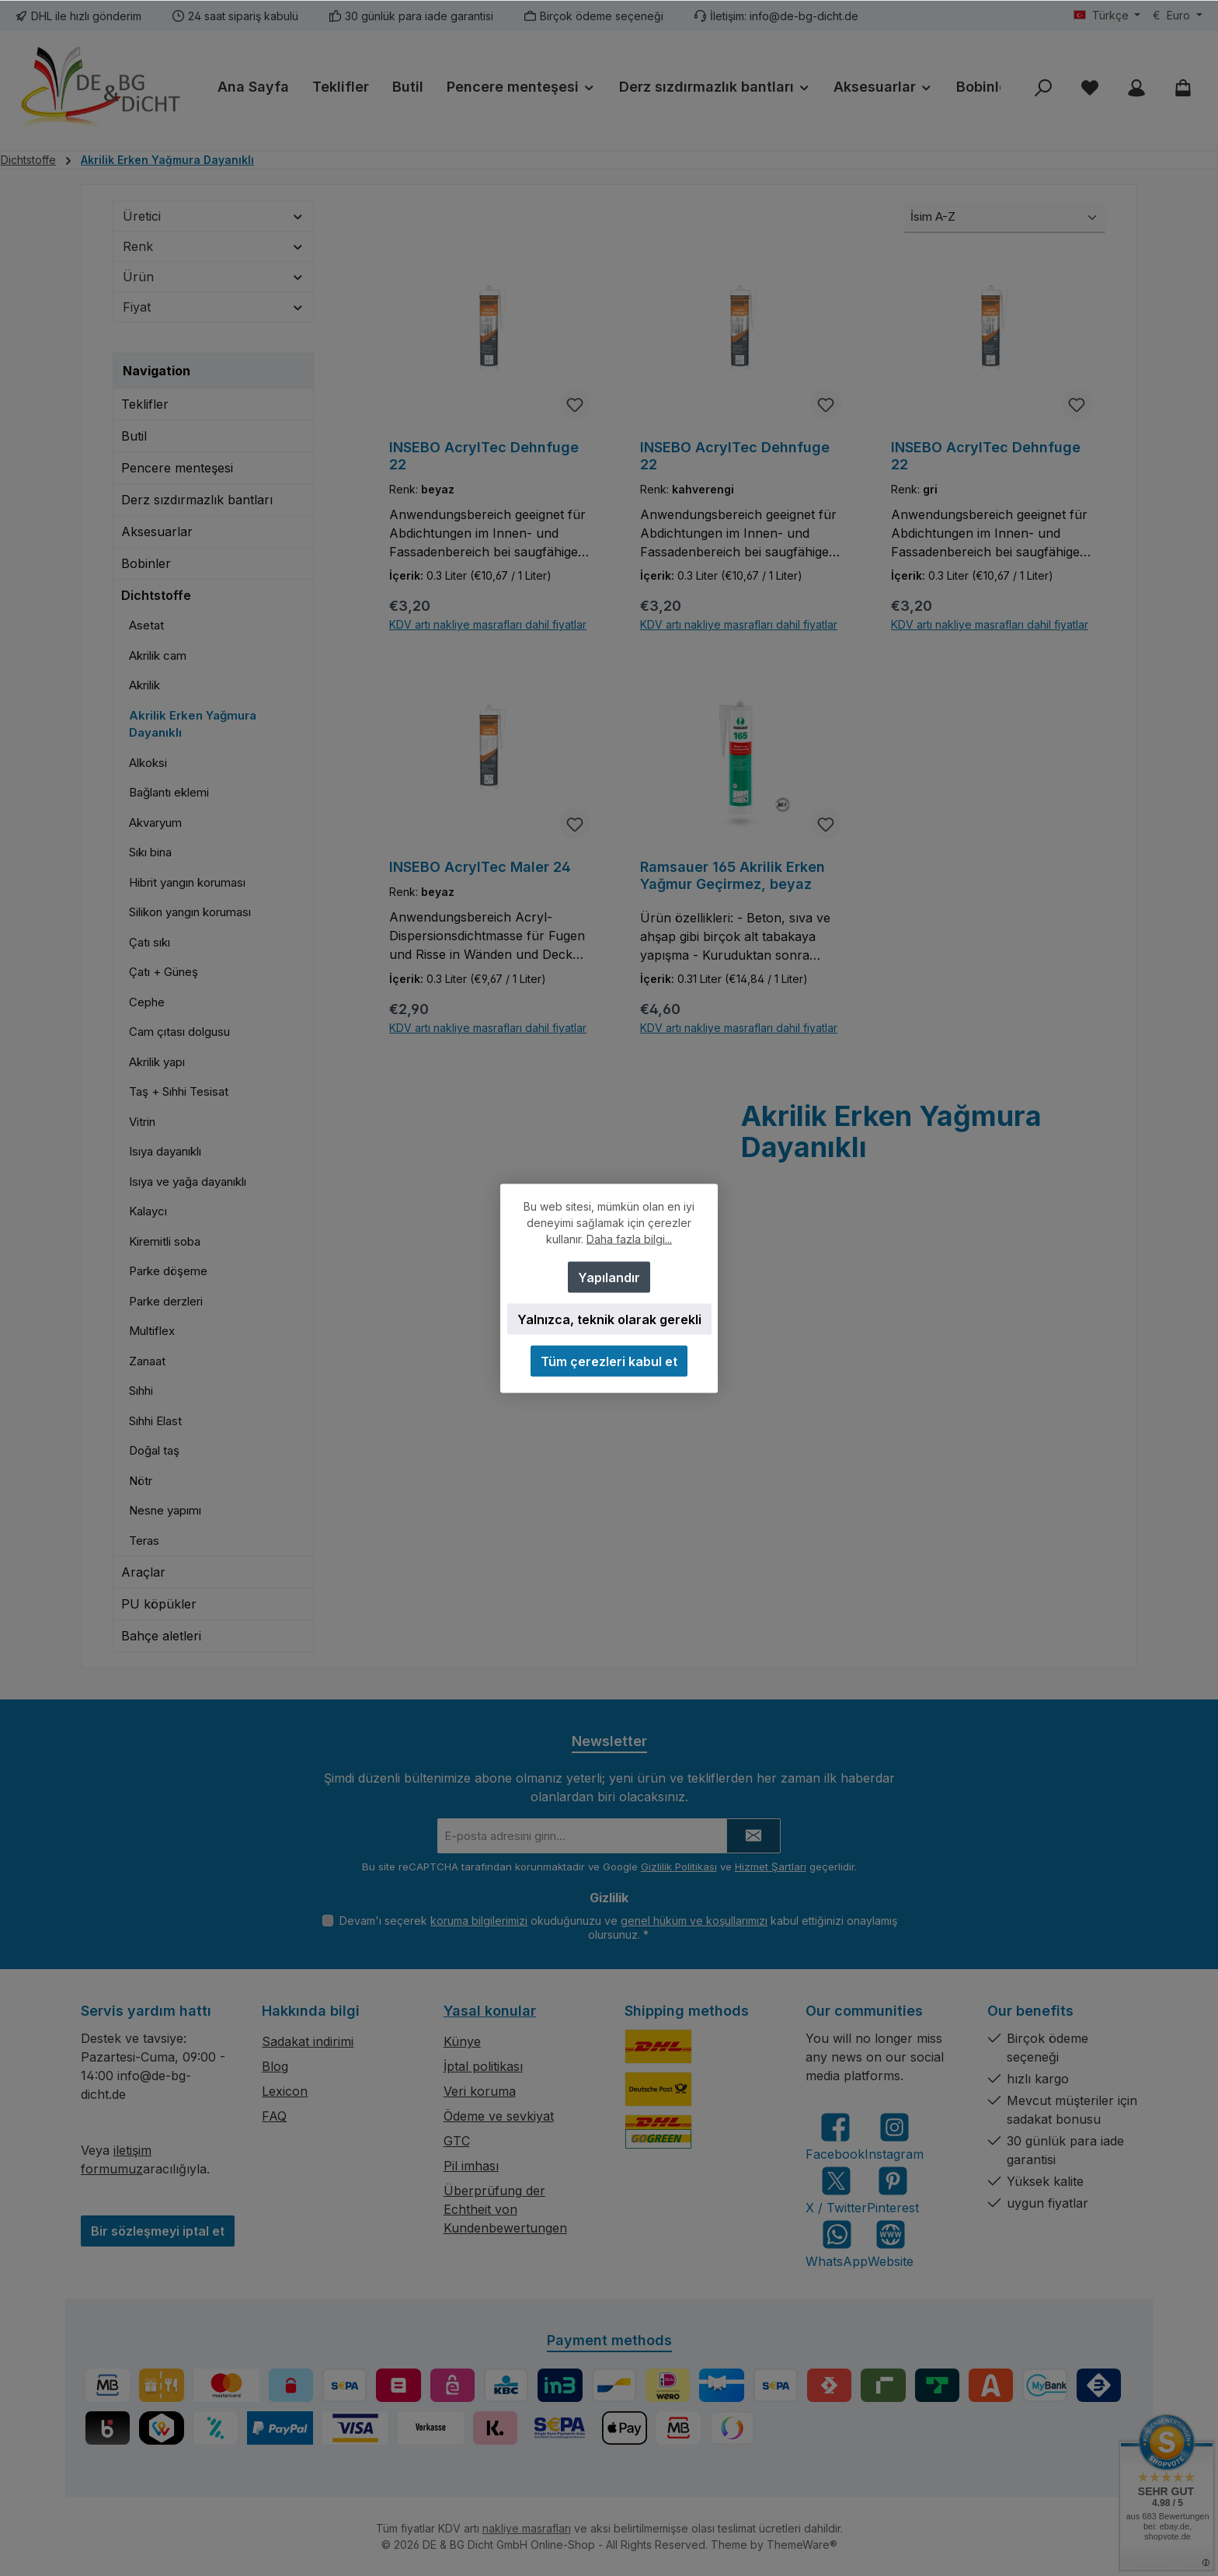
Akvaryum (155, 822)
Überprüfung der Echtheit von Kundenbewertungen (505, 2209)
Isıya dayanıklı (165, 1151)
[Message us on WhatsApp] (837, 2244)
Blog (275, 2066)
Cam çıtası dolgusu (179, 1031)
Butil (134, 436)
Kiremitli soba (164, 1241)
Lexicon (285, 2091)
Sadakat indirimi (307, 2041)
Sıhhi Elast (155, 1420)
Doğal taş (154, 1450)
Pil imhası (471, 2165)
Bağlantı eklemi (169, 792)
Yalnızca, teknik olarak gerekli (609, 1318)
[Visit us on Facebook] (835, 2136)
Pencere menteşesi (177, 468)
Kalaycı (148, 1211)
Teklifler (145, 404)
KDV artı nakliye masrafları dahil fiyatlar (487, 626)
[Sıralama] (1004, 218)
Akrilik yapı (157, 1061)
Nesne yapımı (165, 1510)
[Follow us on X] (836, 2190)
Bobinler (146, 563)
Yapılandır (609, 1277)
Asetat (146, 625)
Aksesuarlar (157, 531)
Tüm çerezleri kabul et (609, 1360)
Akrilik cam (157, 655)
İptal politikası (483, 2066)
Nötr (140, 1480)
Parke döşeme (168, 1271)
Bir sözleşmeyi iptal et (157, 2231)
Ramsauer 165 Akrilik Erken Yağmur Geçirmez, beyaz (732, 876)
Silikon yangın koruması (190, 912)
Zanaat (147, 1361)
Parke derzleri (166, 1301)
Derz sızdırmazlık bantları (197, 499)
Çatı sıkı (149, 942)
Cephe (147, 1002)
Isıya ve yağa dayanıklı (187, 1181)
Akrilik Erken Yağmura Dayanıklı (192, 724)
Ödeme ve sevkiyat (499, 2116)
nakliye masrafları (526, 2528)
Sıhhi (141, 1390)
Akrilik (144, 685)
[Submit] (753, 1835)
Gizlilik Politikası (679, 1866)
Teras (144, 1540)
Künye (462, 2041)
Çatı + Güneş (163, 971)
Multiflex (152, 1330)
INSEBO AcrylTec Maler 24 (480, 867)
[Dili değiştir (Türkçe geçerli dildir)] (1107, 15)
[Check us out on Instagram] (894, 2136)
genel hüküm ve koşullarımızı (694, 1920)
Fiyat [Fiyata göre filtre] (213, 307)
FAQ (274, 2116)
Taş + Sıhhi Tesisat (178, 1091)
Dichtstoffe (156, 595)
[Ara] (1043, 87)
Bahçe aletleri (161, 1636)
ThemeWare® (802, 2544)
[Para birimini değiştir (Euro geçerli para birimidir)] (1177, 15)
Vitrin (142, 1121)
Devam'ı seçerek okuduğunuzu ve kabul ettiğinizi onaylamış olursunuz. (618, 1927)
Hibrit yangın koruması (187, 882)
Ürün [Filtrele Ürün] (213, 276)
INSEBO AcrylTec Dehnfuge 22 (484, 455)
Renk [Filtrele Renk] (213, 246)
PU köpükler (159, 1604)
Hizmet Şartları (770, 1866)
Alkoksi (148, 762)
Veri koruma (480, 2091)
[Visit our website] (891, 2244)
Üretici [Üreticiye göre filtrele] (213, 216)
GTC (457, 2141)
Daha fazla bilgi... (629, 1238)
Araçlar (143, 1572)
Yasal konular (490, 2011)
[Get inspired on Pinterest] (893, 2190)
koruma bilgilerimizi (478, 1920)
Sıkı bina (150, 852)
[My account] (1136, 87)
